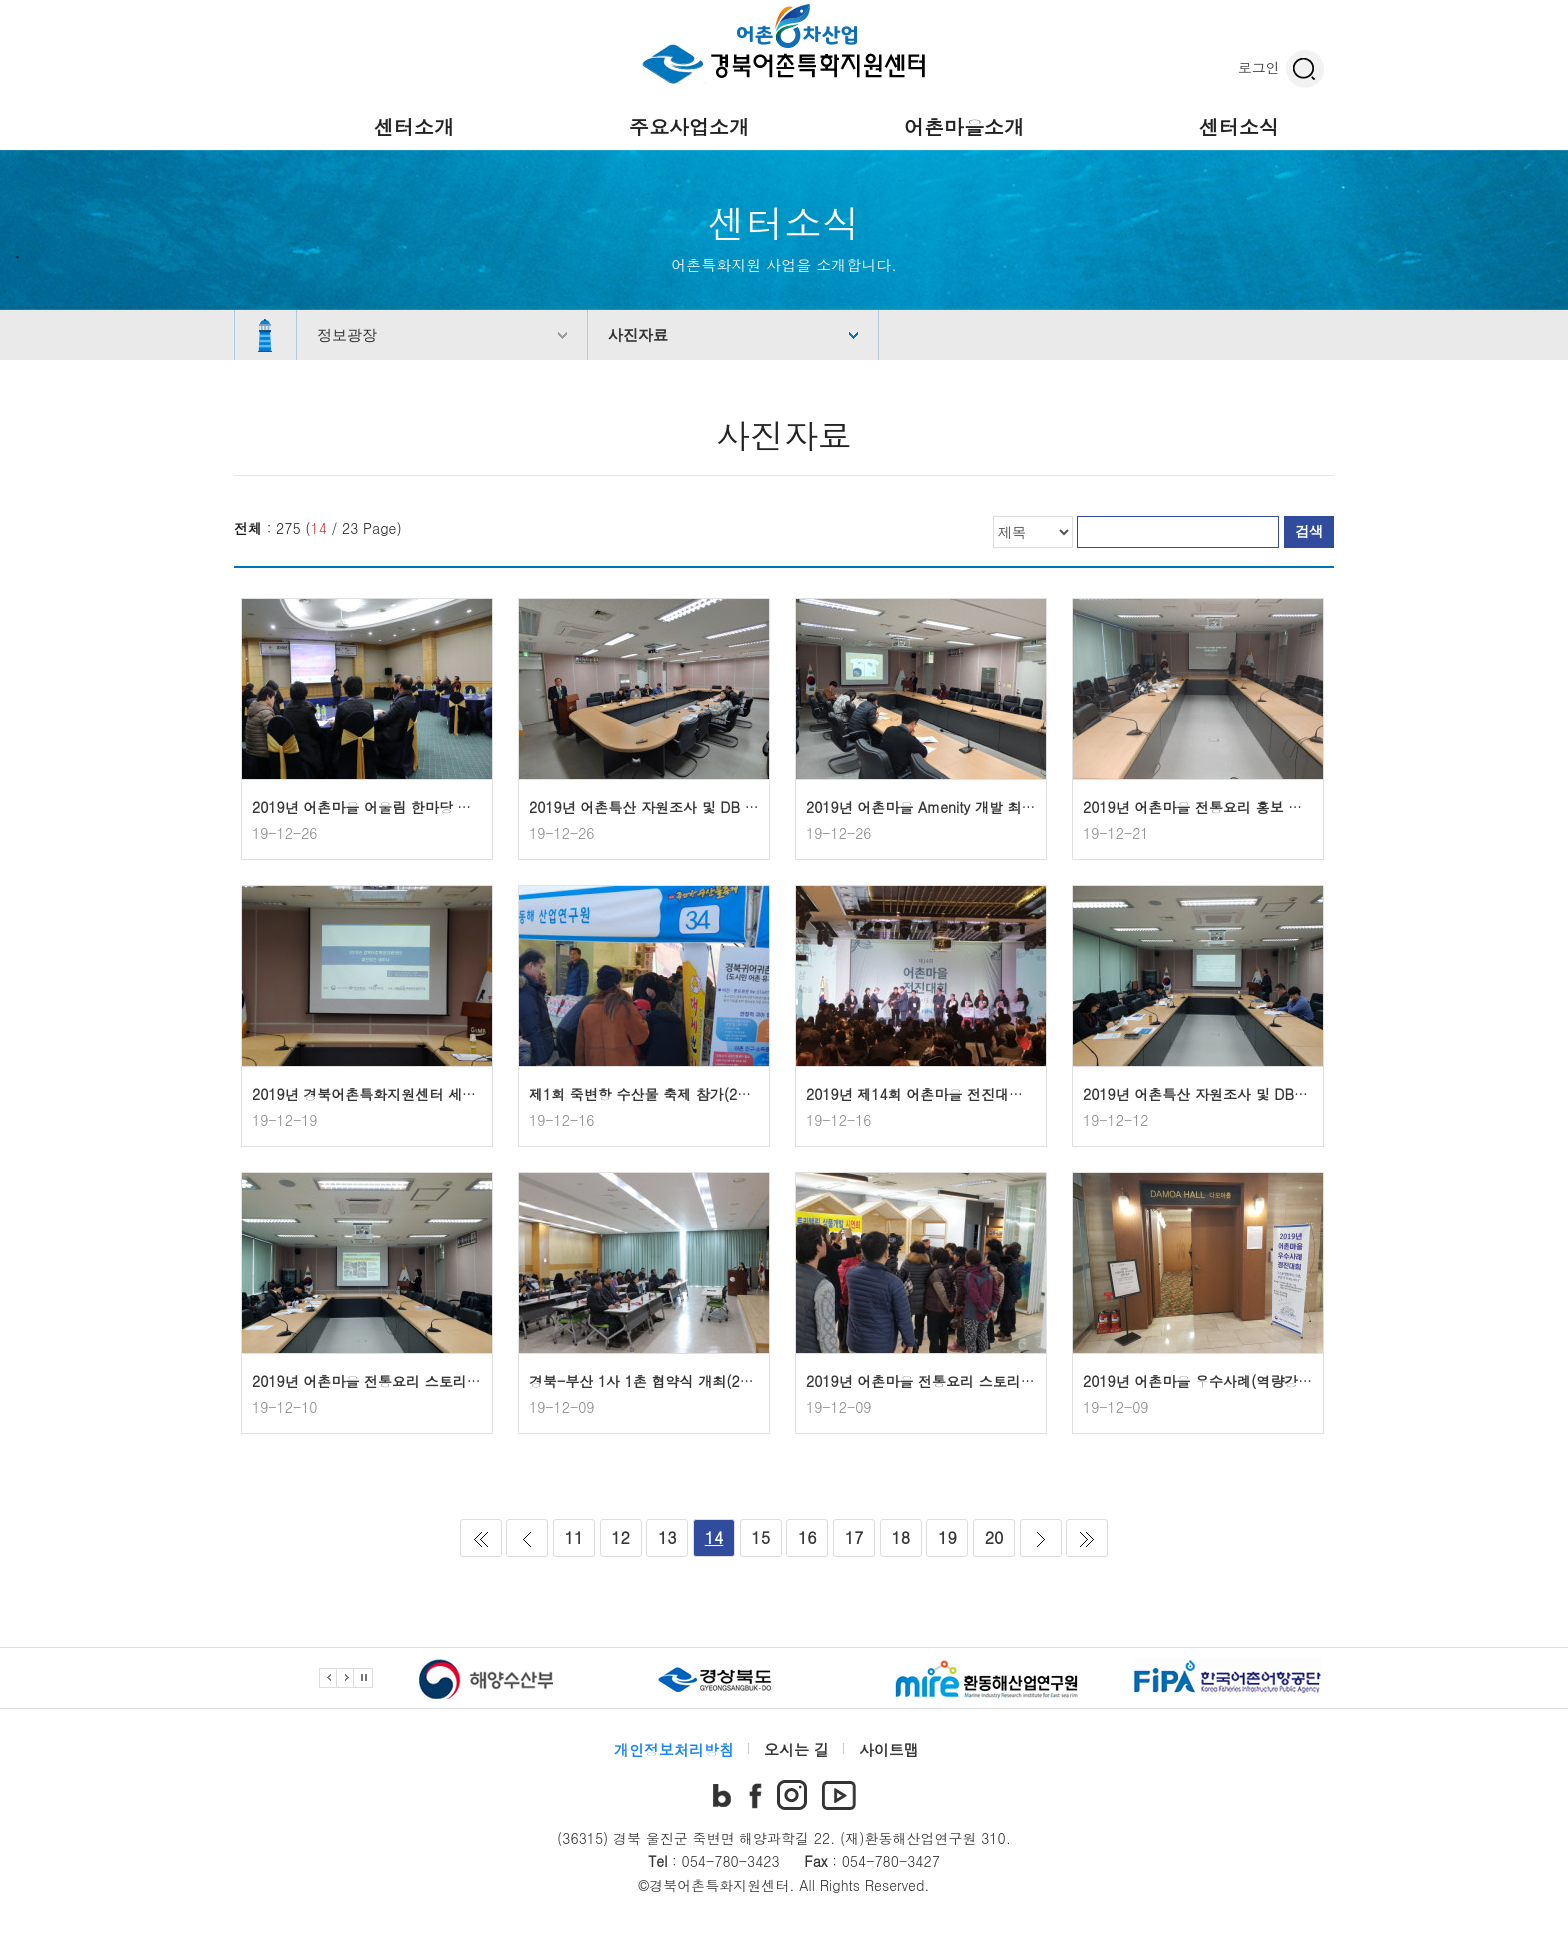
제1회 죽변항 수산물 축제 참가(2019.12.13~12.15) (694, 1094)
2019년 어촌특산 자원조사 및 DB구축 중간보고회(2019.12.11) (1283, 1094)
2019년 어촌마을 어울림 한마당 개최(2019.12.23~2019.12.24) (455, 807)
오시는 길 (796, 1749)
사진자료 (638, 334)
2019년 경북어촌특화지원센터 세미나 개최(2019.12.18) (430, 1094)
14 (714, 1537)
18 (900, 1537)
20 (994, 1537)
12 (620, 1537)
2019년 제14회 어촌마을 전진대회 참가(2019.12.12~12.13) (998, 1094)
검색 (1309, 531)
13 (667, 1537)
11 (574, 1537)
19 (947, 1537)
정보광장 (347, 334)
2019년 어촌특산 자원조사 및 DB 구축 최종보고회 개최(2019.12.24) (747, 807)
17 (854, 1537)
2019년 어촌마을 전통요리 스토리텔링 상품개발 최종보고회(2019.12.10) (484, 1381)
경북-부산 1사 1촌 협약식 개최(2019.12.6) (666, 1381)
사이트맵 (889, 1749)
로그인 (1259, 67)
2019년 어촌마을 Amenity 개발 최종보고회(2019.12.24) (985, 807)
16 (807, 1537)
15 (760, 1537)
